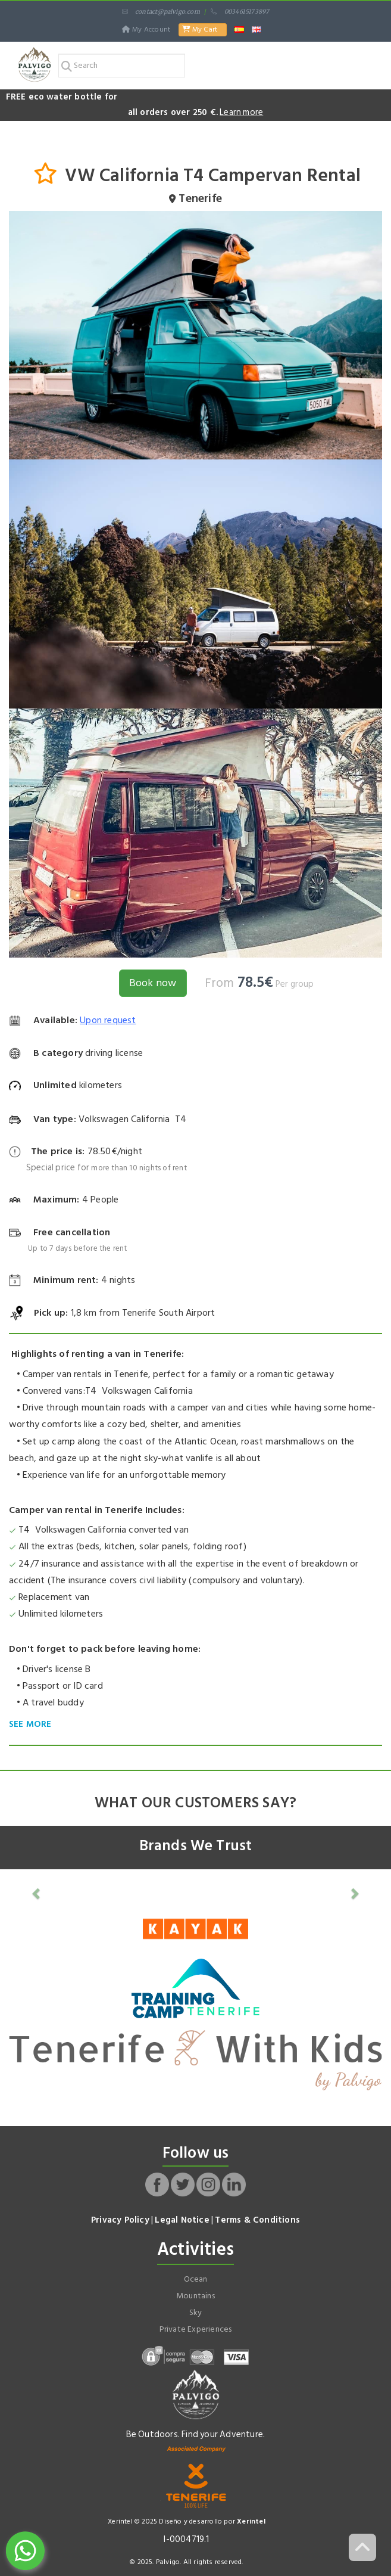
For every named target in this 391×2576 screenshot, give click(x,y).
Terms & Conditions (257, 2220)
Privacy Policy (120, 2220)
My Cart (199, 29)
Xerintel (251, 2521)
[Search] (121, 65)
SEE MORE (30, 1724)
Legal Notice (182, 2220)
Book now (153, 983)
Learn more (241, 112)
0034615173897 (240, 11)
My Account (147, 29)
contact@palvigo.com (161, 11)
